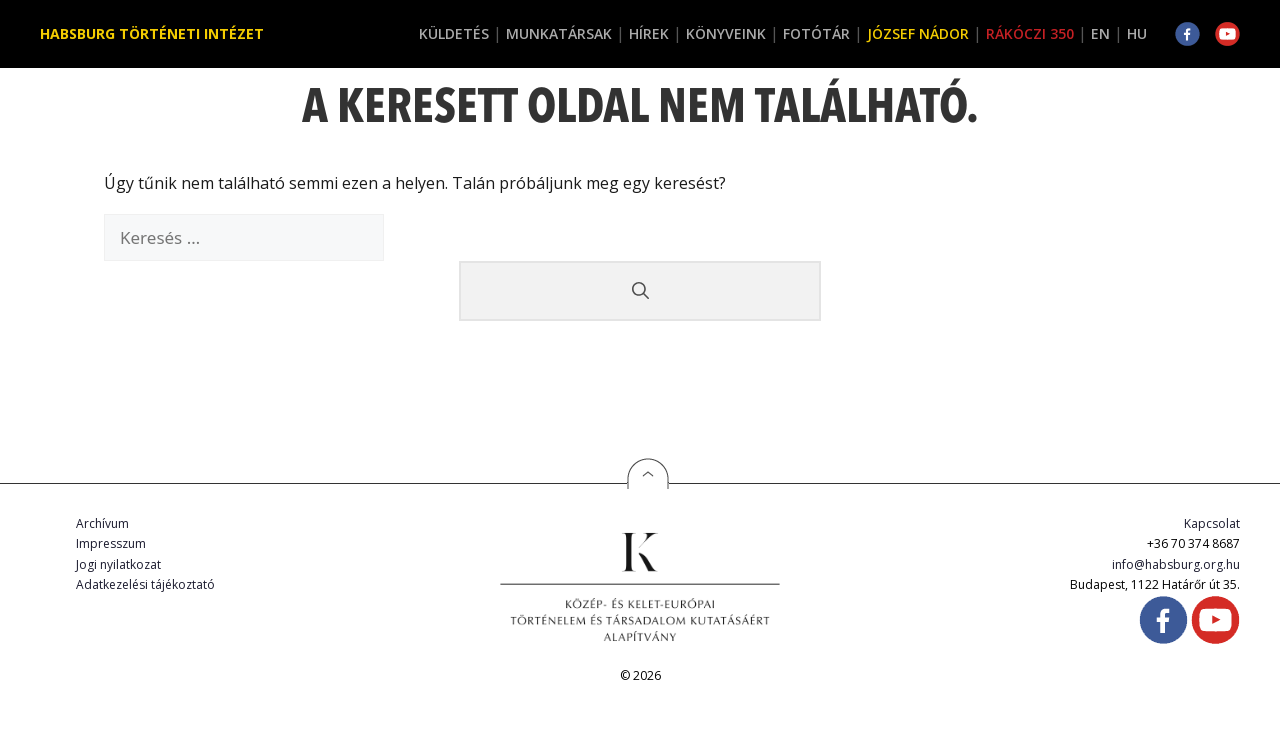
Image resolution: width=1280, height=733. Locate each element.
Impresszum (111, 543)
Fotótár (816, 33)
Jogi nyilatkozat (118, 564)
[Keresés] (640, 291)
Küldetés (454, 33)
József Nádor (918, 33)
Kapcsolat (1212, 523)
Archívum (102, 523)
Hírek (649, 33)
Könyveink (726, 33)
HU (1137, 33)
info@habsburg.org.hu (1176, 564)
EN (1100, 33)
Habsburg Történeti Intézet (152, 33)
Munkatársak (559, 33)
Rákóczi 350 (1030, 33)
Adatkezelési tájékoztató (145, 584)
